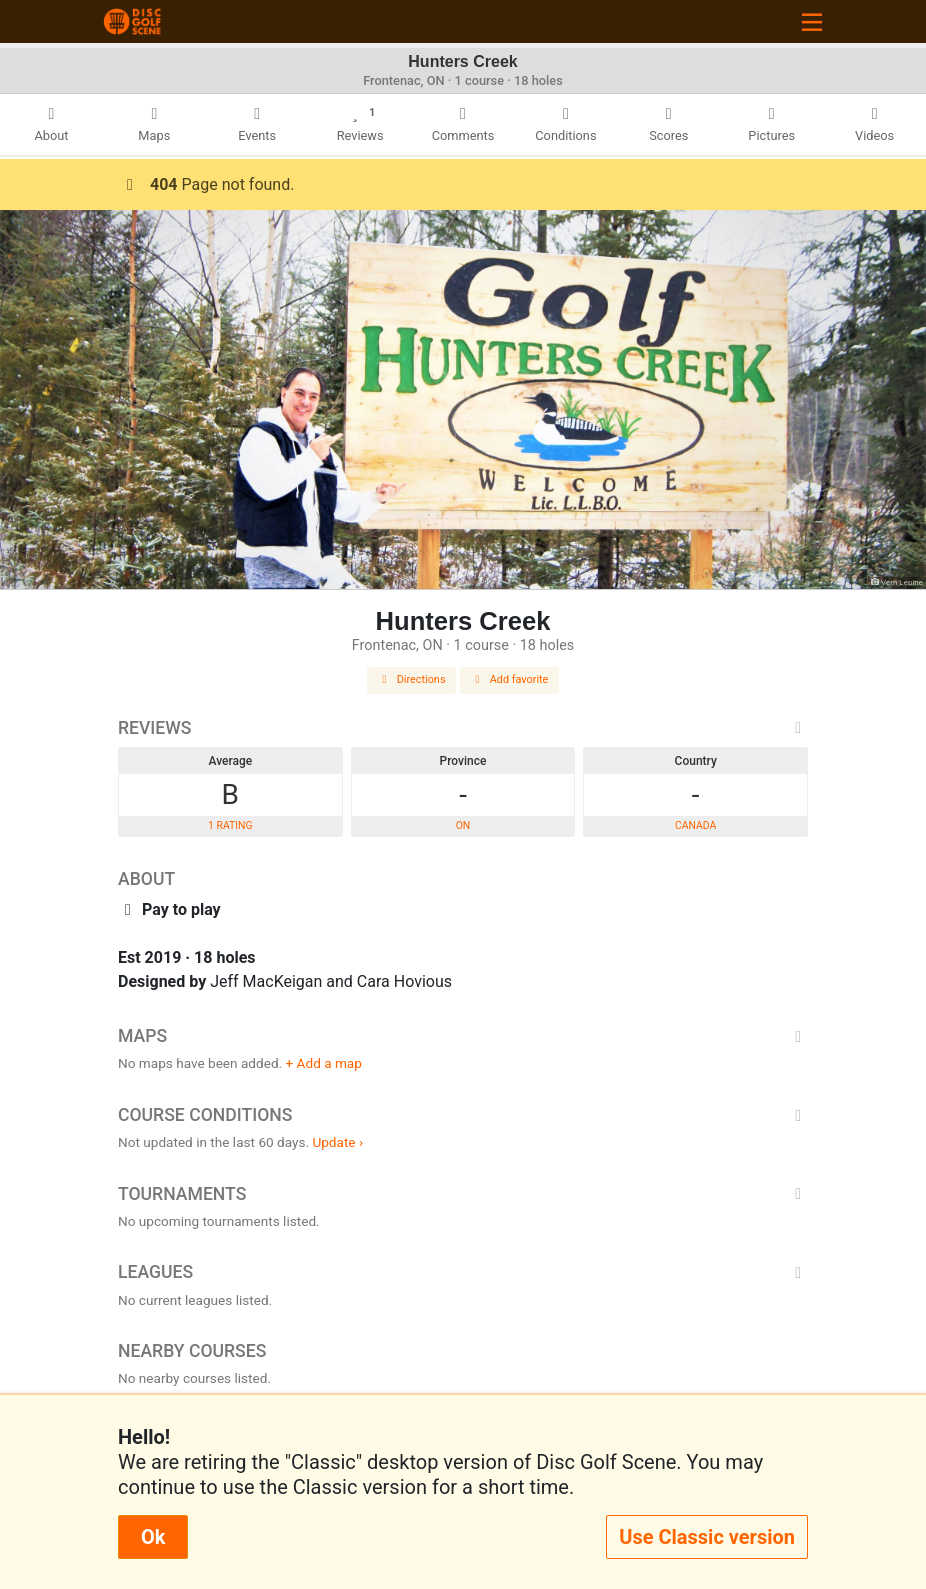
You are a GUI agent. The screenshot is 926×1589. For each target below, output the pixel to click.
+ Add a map (324, 1063)
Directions (412, 679)
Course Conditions (463, 1115)
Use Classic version (707, 1537)
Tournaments (463, 1194)
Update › (337, 1142)
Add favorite (510, 679)
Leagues (463, 1272)
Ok (153, 1537)
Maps (463, 1036)
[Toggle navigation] (812, 21)
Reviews (463, 728)
